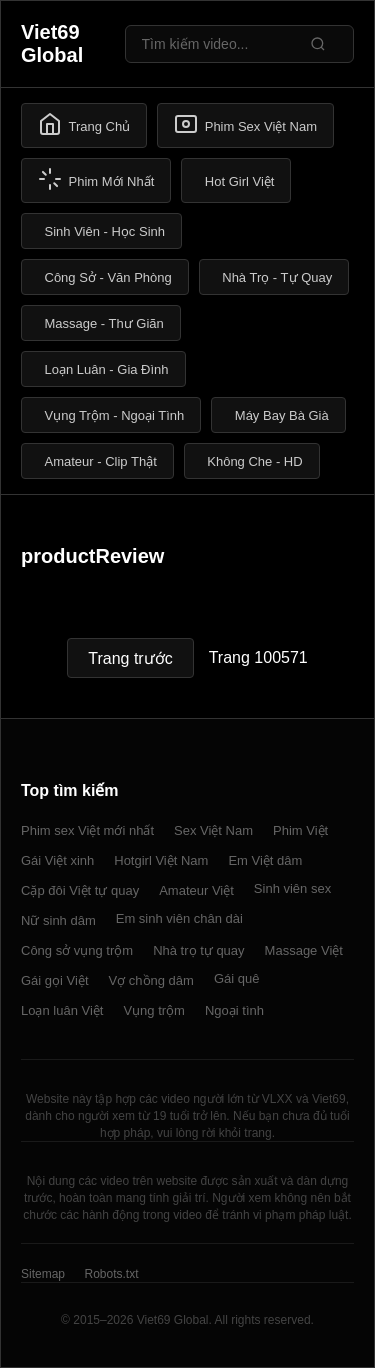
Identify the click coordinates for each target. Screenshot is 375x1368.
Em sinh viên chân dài (179, 918)
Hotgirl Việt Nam (161, 860)
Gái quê (237, 978)
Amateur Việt (196, 890)
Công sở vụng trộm (77, 950)
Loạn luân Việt (62, 1010)
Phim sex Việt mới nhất (87, 830)
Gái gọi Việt (55, 980)
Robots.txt (111, 1274)
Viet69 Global (52, 43)
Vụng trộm (154, 1010)
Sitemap (43, 1274)
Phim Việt (300, 830)
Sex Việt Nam (213, 830)
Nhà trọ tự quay (198, 950)
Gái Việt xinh (57, 860)
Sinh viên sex (292, 888)
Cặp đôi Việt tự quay (80, 890)
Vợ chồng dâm (151, 980)
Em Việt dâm (265, 860)
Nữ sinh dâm (58, 920)
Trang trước (130, 658)
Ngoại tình (234, 1010)
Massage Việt (304, 950)
